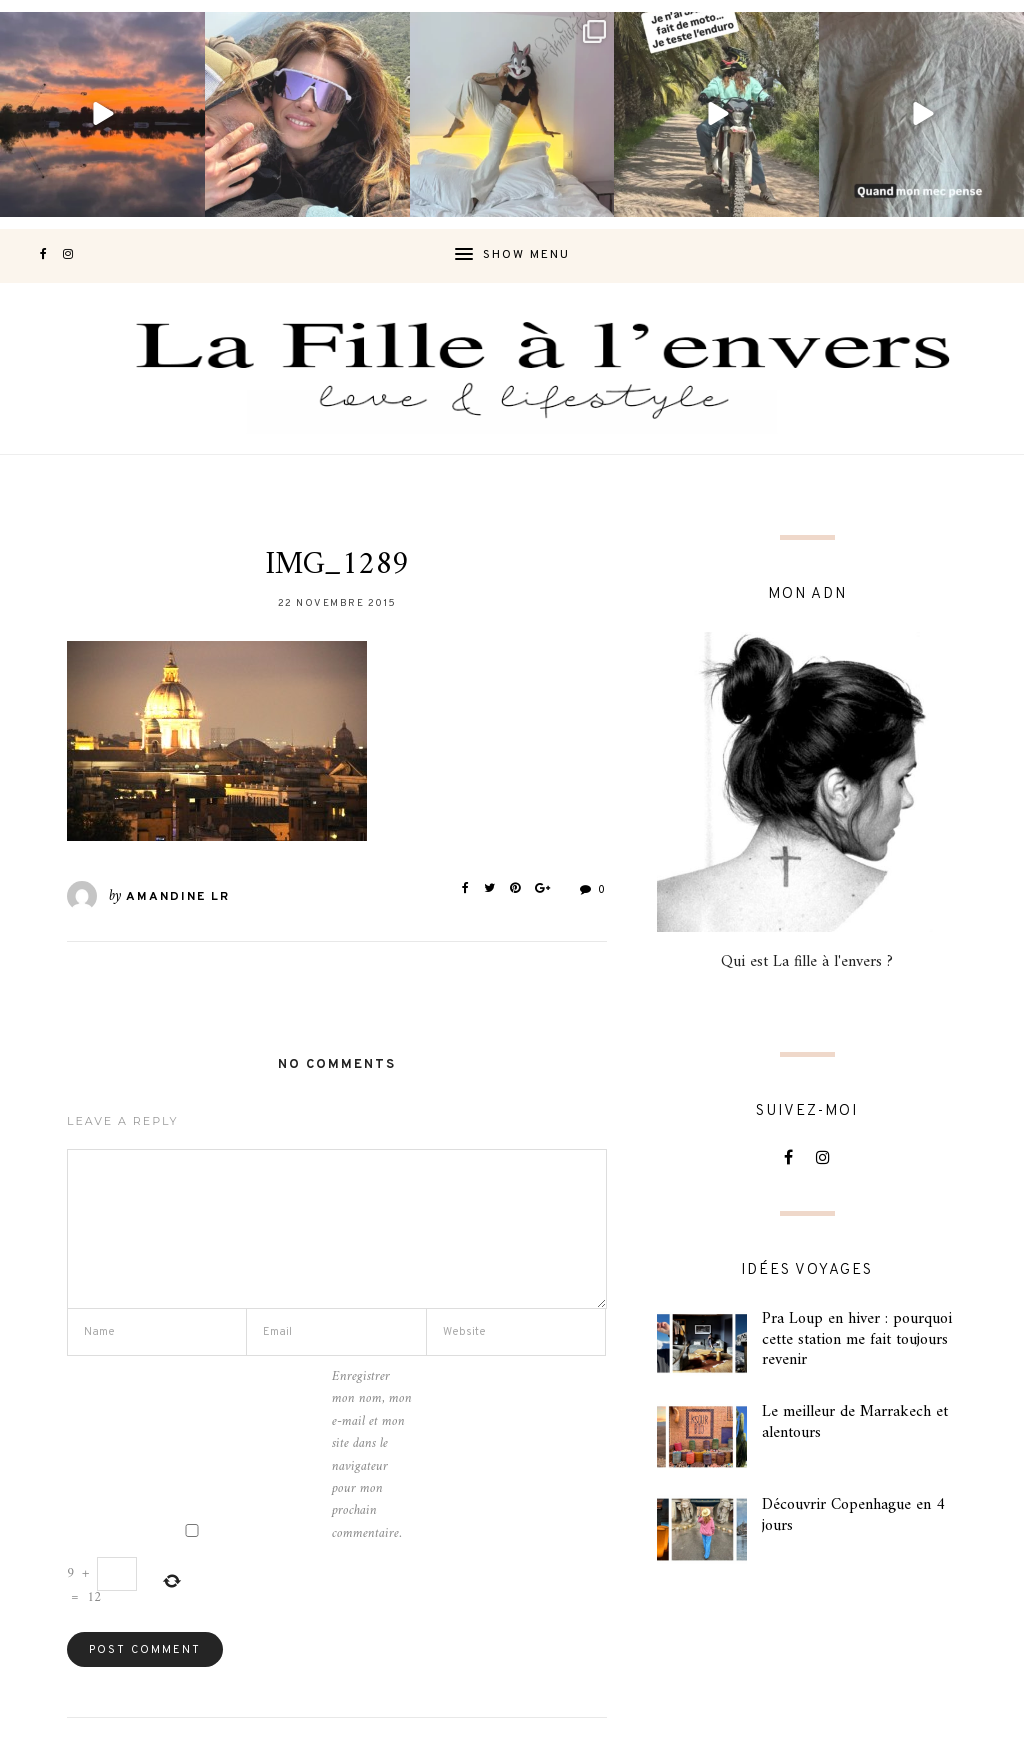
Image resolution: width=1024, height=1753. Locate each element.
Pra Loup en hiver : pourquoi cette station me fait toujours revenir (857, 1340)
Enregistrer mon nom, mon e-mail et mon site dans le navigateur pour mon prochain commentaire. (372, 1455)
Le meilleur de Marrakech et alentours (855, 1422)
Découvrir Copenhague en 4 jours (853, 1515)
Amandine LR (178, 897)
